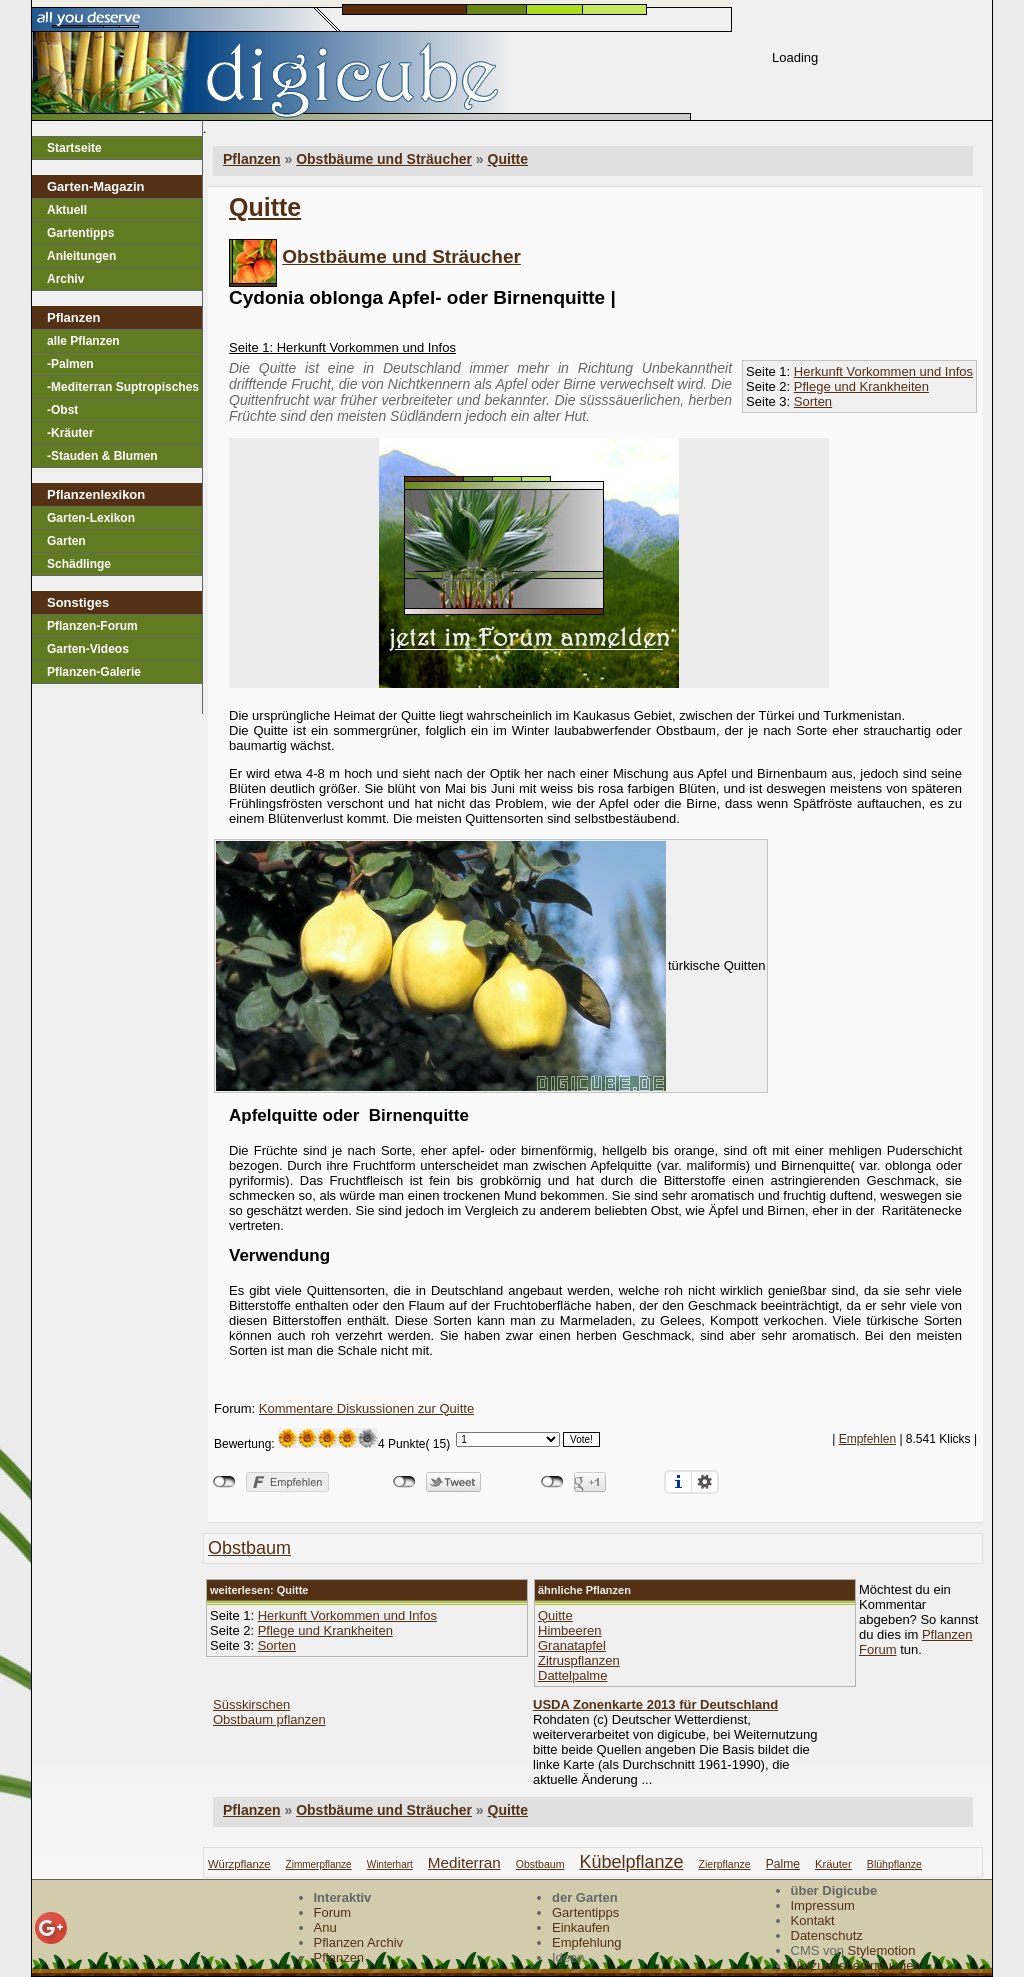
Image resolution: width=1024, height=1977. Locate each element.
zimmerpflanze (319, 1864)
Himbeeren (570, 1630)
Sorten (813, 401)
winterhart (390, 1864)
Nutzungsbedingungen (856, 1965)
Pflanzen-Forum (92, 626)
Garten (66, 541)
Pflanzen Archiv (359, 1942)
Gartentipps (80, 233)
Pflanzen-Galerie (94, 672)
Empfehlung (586, 1942)
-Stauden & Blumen (102, 456)
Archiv (65, 279)
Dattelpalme (572, 1675)
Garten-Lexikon (91, 518)
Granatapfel (572, 1645)
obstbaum (249, 1548)
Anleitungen (81, 256)
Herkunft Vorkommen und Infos (883, 371)
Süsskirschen (251, 1704)
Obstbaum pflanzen (269, 1719)
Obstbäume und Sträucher (401, 256)
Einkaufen (581, 1927)
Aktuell (67, 210)
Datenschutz (827, 1935)
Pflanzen (252, 1810)
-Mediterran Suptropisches (123, 387)
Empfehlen (867, 1439)
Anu (325, 1927)
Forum (333, 1912)
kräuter (833, 1864)
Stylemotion (882, 1950)
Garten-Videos (88, 649)
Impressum (823, 1905)
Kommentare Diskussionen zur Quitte (366, 1408)
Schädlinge (79, 564)
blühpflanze (894, 1864)
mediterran (464, 1862)
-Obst (62, 410)
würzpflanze (239, 1864)
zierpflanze (725, 1864)
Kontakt (813, 1920)
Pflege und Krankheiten (861, 386)
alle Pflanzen (83, 341)
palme (783, 1864)
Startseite (74, 148)
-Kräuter (70, 433)
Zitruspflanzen (579, 1660)
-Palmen (70, 364)
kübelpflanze (631, 1862)
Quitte (508, 159)
